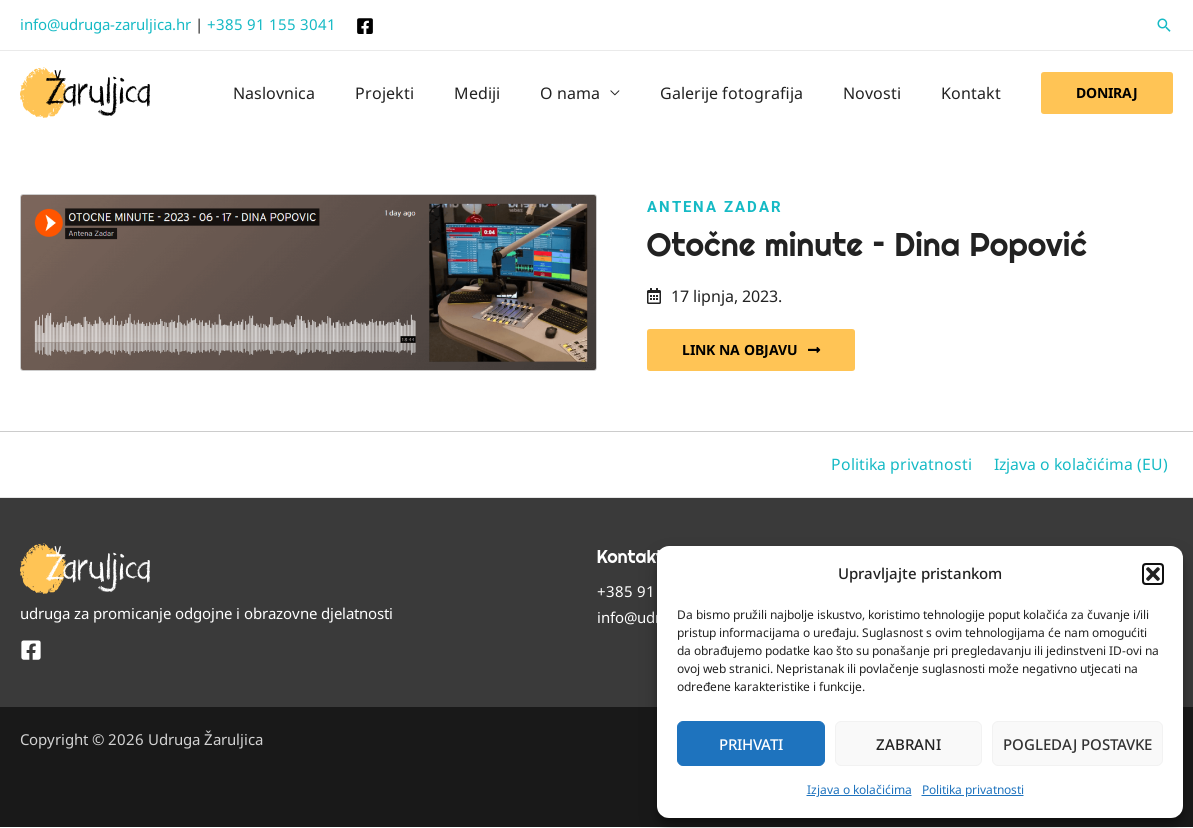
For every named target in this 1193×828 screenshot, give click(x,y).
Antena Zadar (715, 207)
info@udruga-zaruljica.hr (105, 24)
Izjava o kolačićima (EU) (1085, 465)
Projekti (428, 93)
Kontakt (975, 93)
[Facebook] (365, 26)
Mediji (513, 93)
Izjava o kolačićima (859, 789)
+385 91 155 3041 (271, 24)
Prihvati (751, 744)
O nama (598, 93)
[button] (1153, 574)
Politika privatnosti (973, 789)
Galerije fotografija (751, 93)
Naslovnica (326, 93)
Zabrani (908, 744)
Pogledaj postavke (1077, 744)
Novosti (884, 93)
